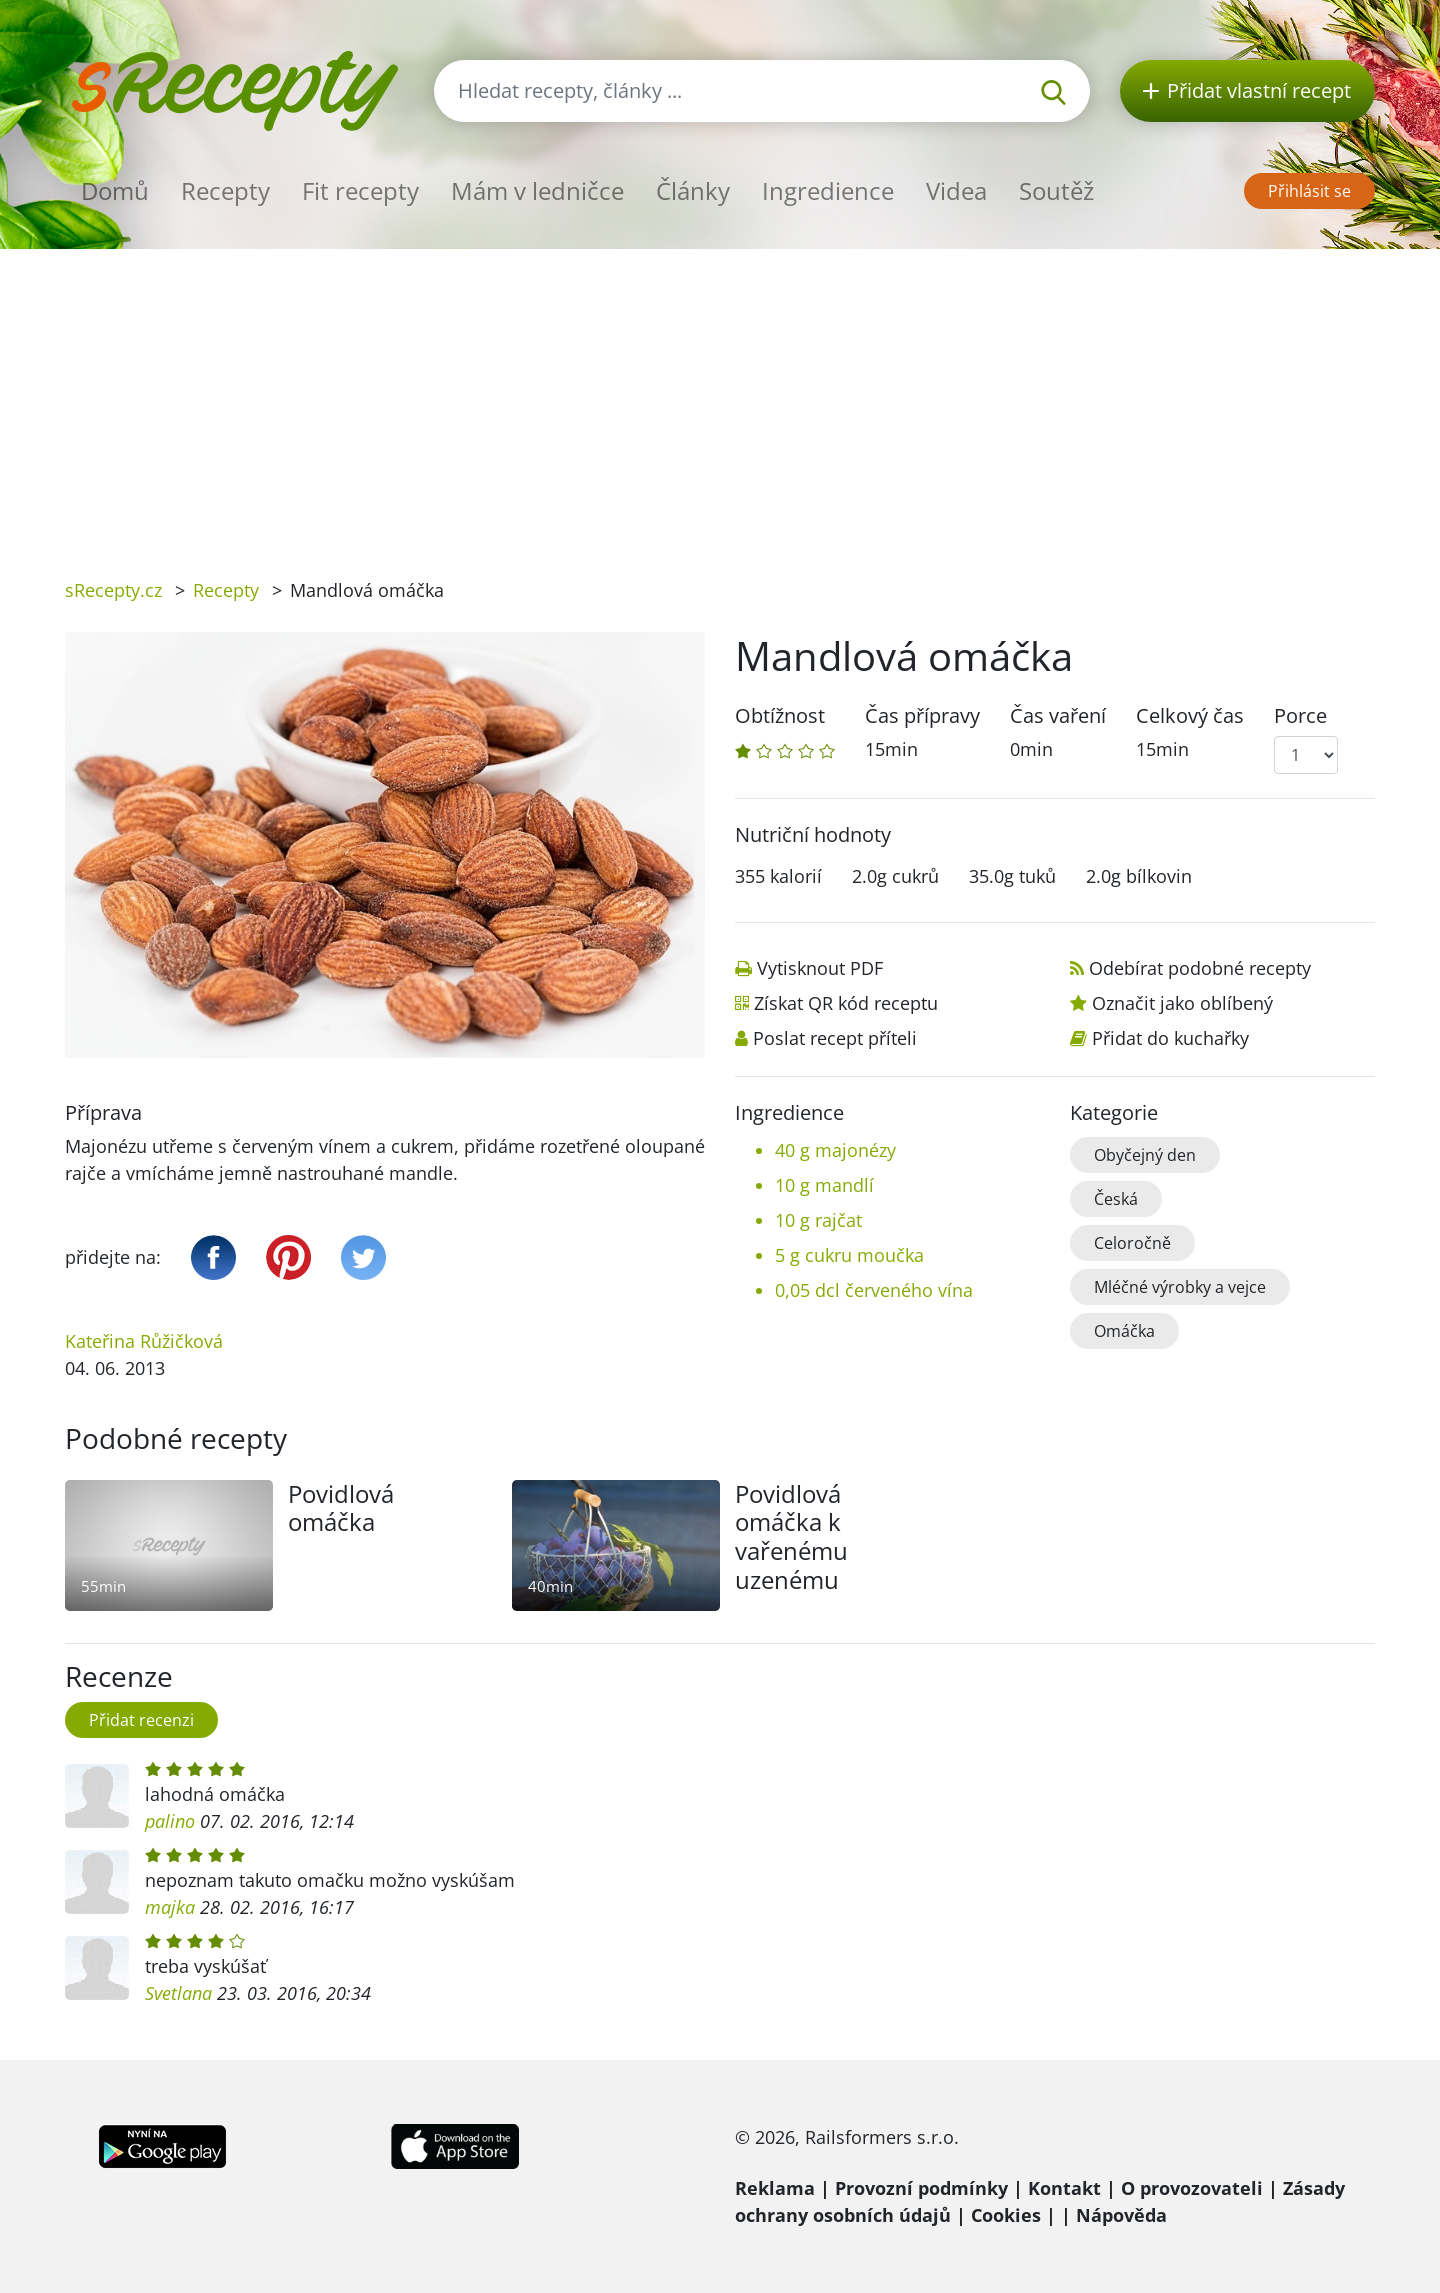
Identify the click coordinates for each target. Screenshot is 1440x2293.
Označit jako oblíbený (1182, 1003)
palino (170, 1821)
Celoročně (1132, 1243)
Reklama (775, 2188)
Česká (1116, 1199)
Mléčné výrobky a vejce (1180, 1287)
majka (170, 1907)
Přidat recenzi (141, 1720)
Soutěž (1056, 190)
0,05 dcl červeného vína (874, 1290)
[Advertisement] (720, 399)
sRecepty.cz (113, 590)
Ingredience (828, 190)
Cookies (1006, 2215)
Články (693, 190)
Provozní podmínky (921, 2188)
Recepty (225, 190)
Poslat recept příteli (835, 1038)
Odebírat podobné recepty (1200, 968)
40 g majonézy (835, 1150)
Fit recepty (360, 190)
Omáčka (1124, 1331)
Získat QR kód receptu (846, 1003)
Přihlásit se (1309, 191)
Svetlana (178, 1993)
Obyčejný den (1145, 1155)
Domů (115, 190)
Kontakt (1064, 2188)
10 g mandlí (824, 1185)
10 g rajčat (818, 1220)
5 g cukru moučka (849, 1255)
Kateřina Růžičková (144, 1341)
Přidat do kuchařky (1170, 1038)
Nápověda (1121, 2215)
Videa (956, 190)
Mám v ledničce (537, 190)
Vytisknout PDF (820, 968)
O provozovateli (1192, 2188)
